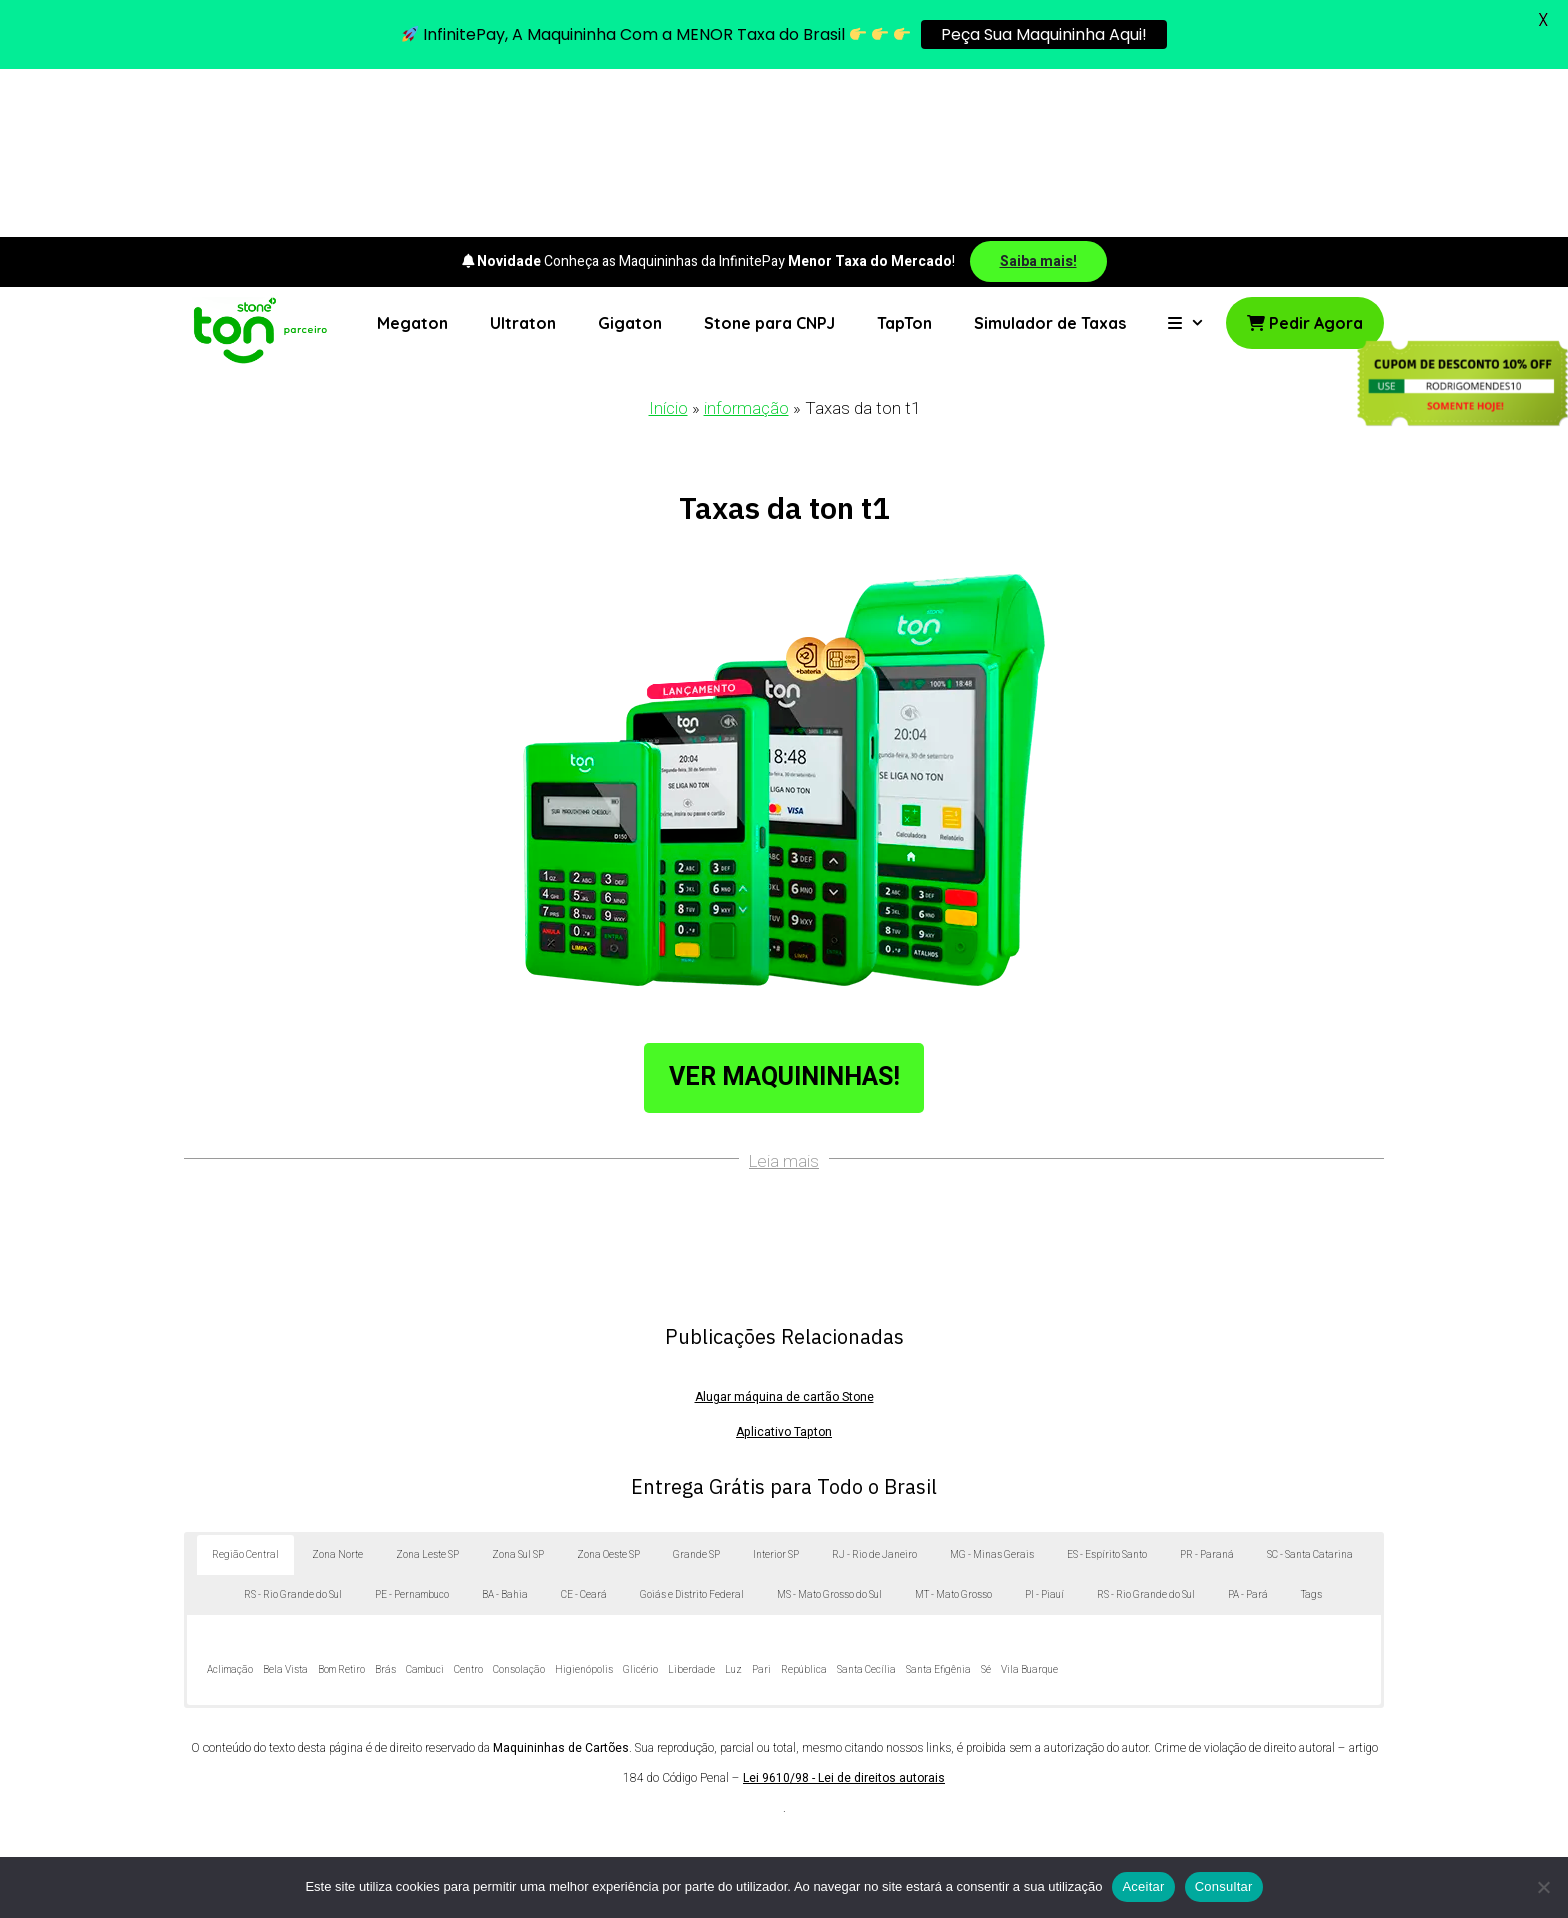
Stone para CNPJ (769, 155)
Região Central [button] (245, 1388)
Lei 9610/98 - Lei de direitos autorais (844, 1611)
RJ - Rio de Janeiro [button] (874, 1388)
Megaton (412, 155)
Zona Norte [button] (337, 1388)
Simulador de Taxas (1050, 155)
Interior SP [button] (776, 1388)
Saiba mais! (1038, 93)
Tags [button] (1311, 1428)
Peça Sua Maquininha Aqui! (1044, 34)
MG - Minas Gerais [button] (992, 1388)
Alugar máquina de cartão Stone (784, 1230)
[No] (1543, 1887)
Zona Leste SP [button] (427, 1388)
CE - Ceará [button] (584, 1428)
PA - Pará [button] (1248, 1428)
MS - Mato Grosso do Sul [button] (829, 1428)
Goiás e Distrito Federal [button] (692, 1428)
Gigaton (630, 155)
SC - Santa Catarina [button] (1310, 1388)
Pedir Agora (1305, 155)
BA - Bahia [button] (505, 1428)
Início (668, 241)
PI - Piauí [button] (1044, 1428)
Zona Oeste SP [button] (608, 1388)
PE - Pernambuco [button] (412, 1428)
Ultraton (523, 155)
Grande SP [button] (696, 1388)
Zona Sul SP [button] (518, 1388)
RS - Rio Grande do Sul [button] (293, 1428)
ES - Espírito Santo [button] (1107, 1388)
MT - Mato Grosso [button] (953, 1428)
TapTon (904, 155)
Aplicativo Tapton (784, 1265)
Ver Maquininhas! (784, 909)
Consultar (1224, 1886)
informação (746, 241)
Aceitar (1143, 1886)
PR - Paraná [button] (1207, 1388)
